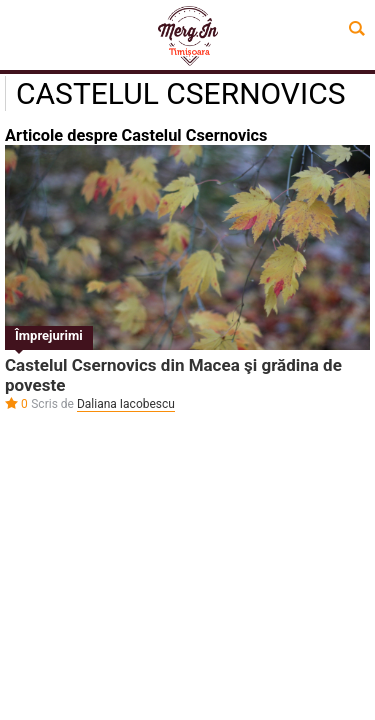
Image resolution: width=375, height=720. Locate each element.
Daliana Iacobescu (126, 404)
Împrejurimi (49, 335)
